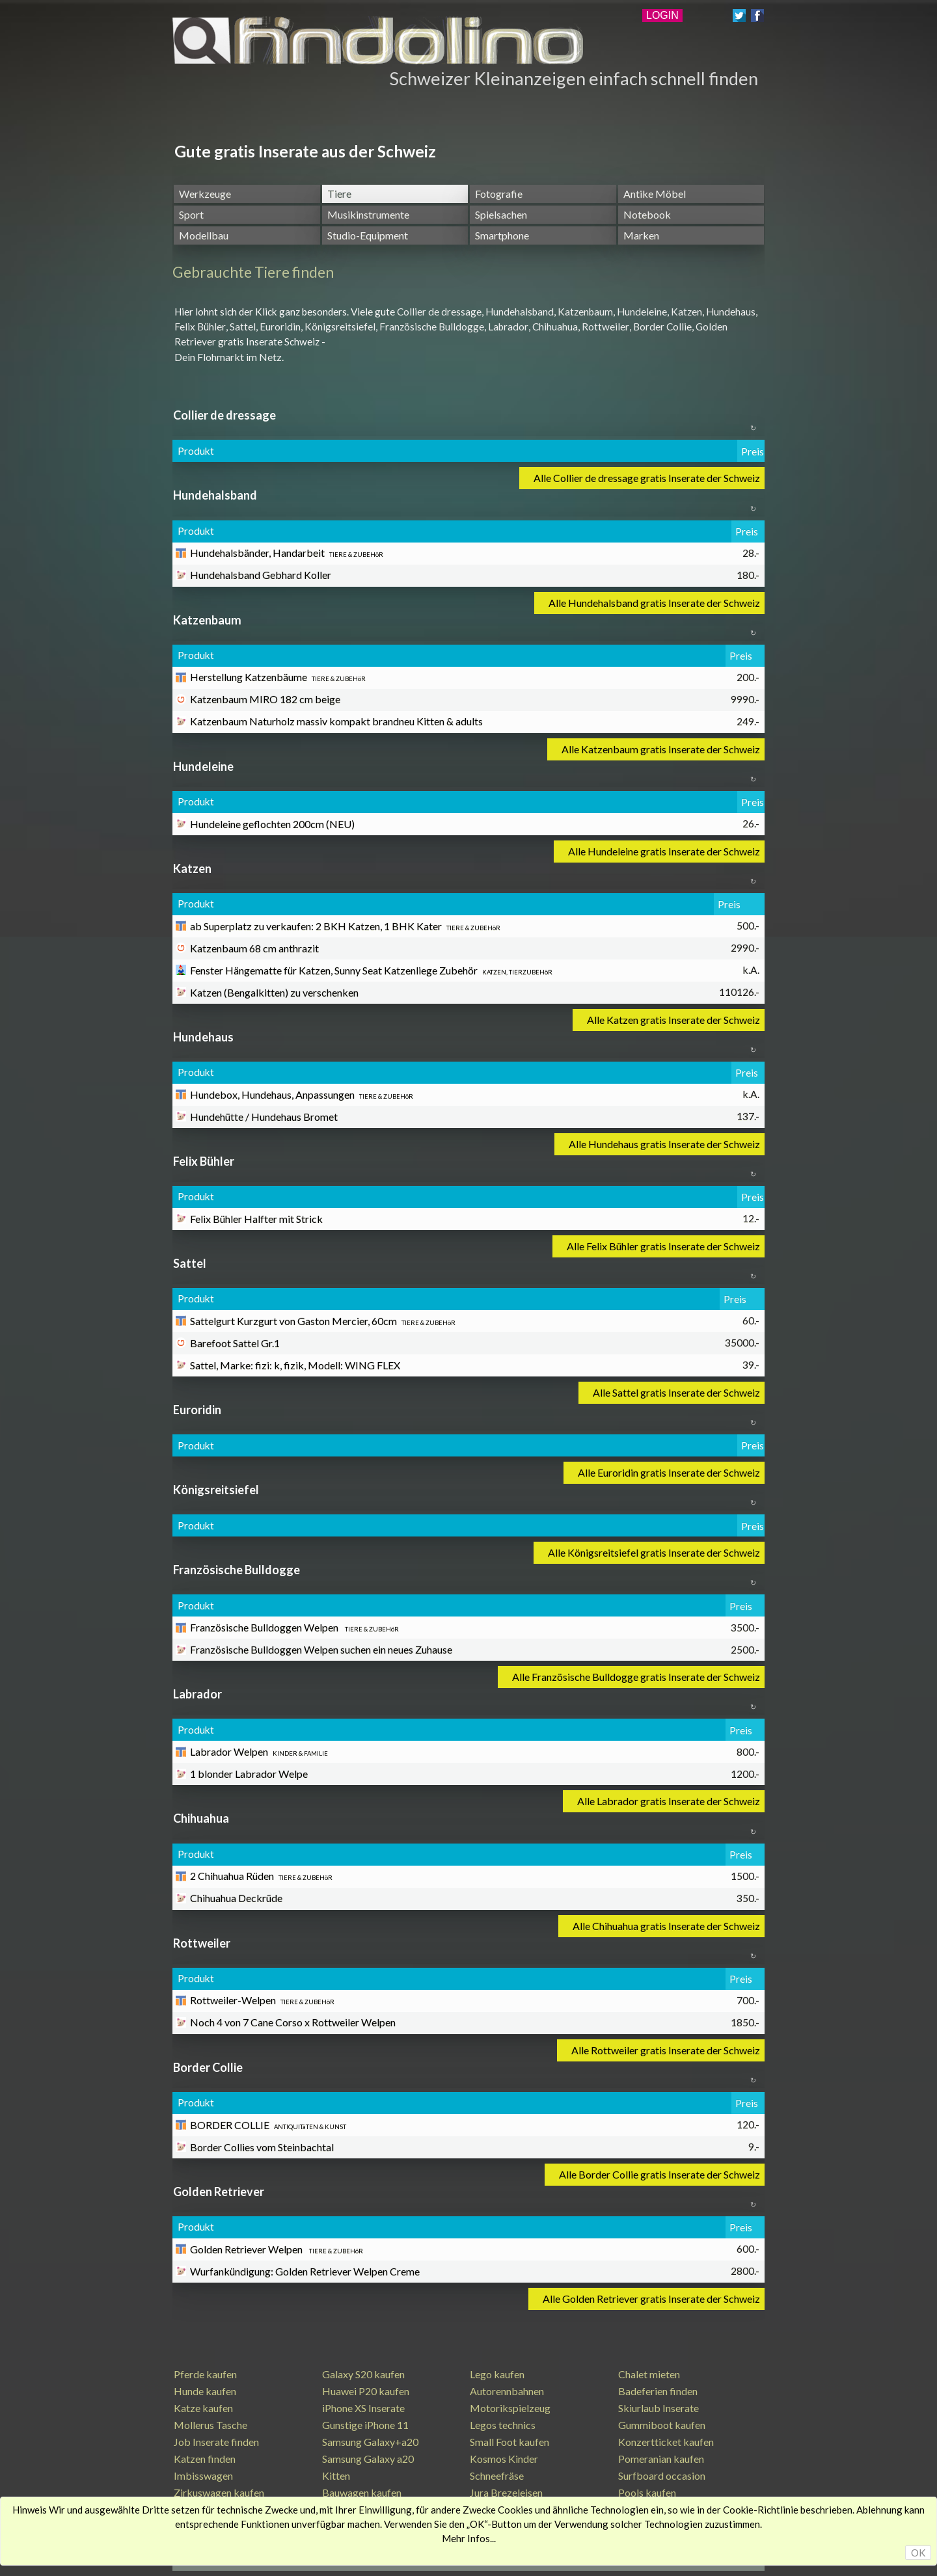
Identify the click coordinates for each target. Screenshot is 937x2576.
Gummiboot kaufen (661, 2425)
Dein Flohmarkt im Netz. (229, 357)
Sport (191, 214)
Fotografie (499, 193)
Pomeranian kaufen (661, 2458)
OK (918, 2552)
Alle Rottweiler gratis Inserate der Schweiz (665, 2050)
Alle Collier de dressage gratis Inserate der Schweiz (647, 478)
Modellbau (203, 235)
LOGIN (662, 15)
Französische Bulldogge (431, 326)
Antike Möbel (654, 193)
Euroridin (280, 326)
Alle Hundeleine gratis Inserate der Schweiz (664, 851)
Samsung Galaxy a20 (368, 2458)
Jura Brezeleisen (506, 2492)
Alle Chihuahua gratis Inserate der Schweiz (666, 1926)
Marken (641, 235)
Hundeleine (642, 311)
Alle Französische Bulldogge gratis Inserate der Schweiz (636, 1676)
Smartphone (502, 235)
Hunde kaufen (205, 2391)
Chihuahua (555, 326)
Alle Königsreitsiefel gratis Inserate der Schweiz (654, 1552)
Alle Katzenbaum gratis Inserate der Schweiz (661, 749)
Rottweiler (605, 326)
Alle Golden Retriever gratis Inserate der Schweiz (651, 2298)
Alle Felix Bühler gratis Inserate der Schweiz (663, 1246)
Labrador (508, 326)
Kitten (336, 2475)
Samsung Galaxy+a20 (370, 2441)
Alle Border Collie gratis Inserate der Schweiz (659, 2174)
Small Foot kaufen (509, 2441)
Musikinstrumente (368, 214)
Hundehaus (730, 311)
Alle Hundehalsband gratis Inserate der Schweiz (654, 603)
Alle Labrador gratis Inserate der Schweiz (668, 1801)
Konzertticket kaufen (666, 2441)
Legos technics (503, 2425)
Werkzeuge (205, 193)
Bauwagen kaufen (361, 2492)
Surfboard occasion (661, 2475)
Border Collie (662, 326)
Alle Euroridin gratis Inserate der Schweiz (669, 1472)
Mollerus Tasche (210, 2425)
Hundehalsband (519, 311)
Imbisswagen (203, 2475)
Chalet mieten (649, 2374)
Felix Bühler (200, 326)
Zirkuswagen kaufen (219, 2492)
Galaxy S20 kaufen (363, 2374)
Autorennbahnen (507, 2391)
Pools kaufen (647, 2492)
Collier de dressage (439, 311)
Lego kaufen (497, 2374)
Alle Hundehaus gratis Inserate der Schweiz (664, 1144)
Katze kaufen (203, 2408)
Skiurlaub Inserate (658, 2408)
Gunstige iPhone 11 (365, 2425)
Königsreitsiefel (340, 326)
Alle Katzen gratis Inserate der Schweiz (673, 1019)
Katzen (686, 311)
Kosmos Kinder (504, 2458)
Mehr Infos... (469, 2538)
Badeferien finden (658, 2391)
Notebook (647, 214)
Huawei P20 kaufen (365, 2391)
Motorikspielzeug (510, 2408)
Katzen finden (205, 2458)
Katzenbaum (585, 311)
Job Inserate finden (216, 2441)
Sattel (243, 326)
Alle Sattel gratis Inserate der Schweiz (676, 1392)
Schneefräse (497, 2475)
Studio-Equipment (367, 235)
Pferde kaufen (205, 2374)
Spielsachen (501, 214)
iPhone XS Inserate (363, 2408)
